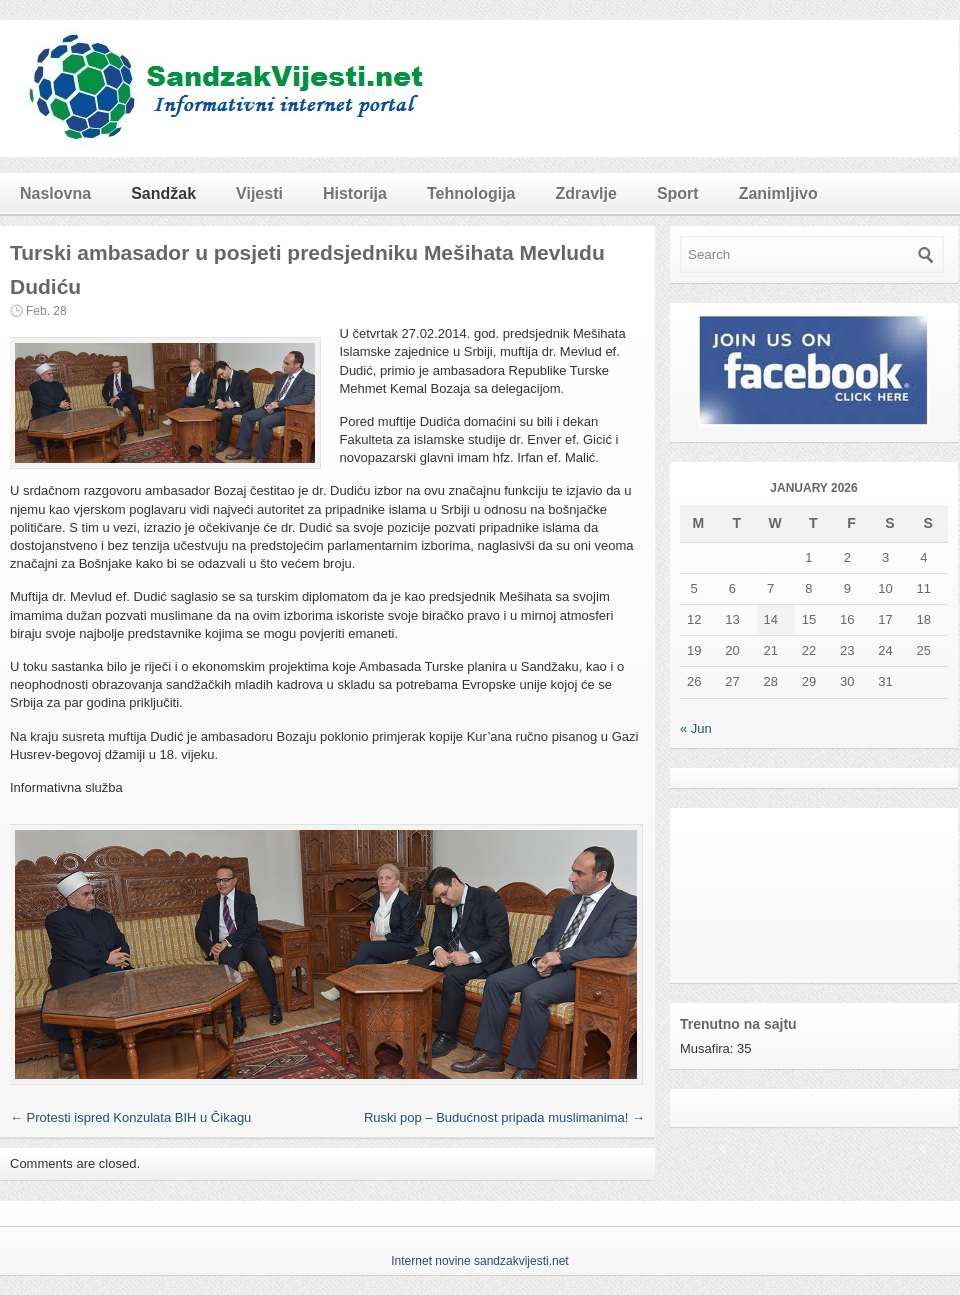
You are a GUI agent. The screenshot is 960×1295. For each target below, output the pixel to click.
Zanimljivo (778, 193)
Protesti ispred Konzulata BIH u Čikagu (130, 1117)
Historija (355, 193)
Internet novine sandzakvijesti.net (479, 1261)
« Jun (696, 728)
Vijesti (259, 193)
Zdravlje (586, 193)
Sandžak (163, 193)
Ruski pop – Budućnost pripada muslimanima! (504, 1117)
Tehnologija (471, 193)
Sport (678, 193)
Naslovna (55, 193)
